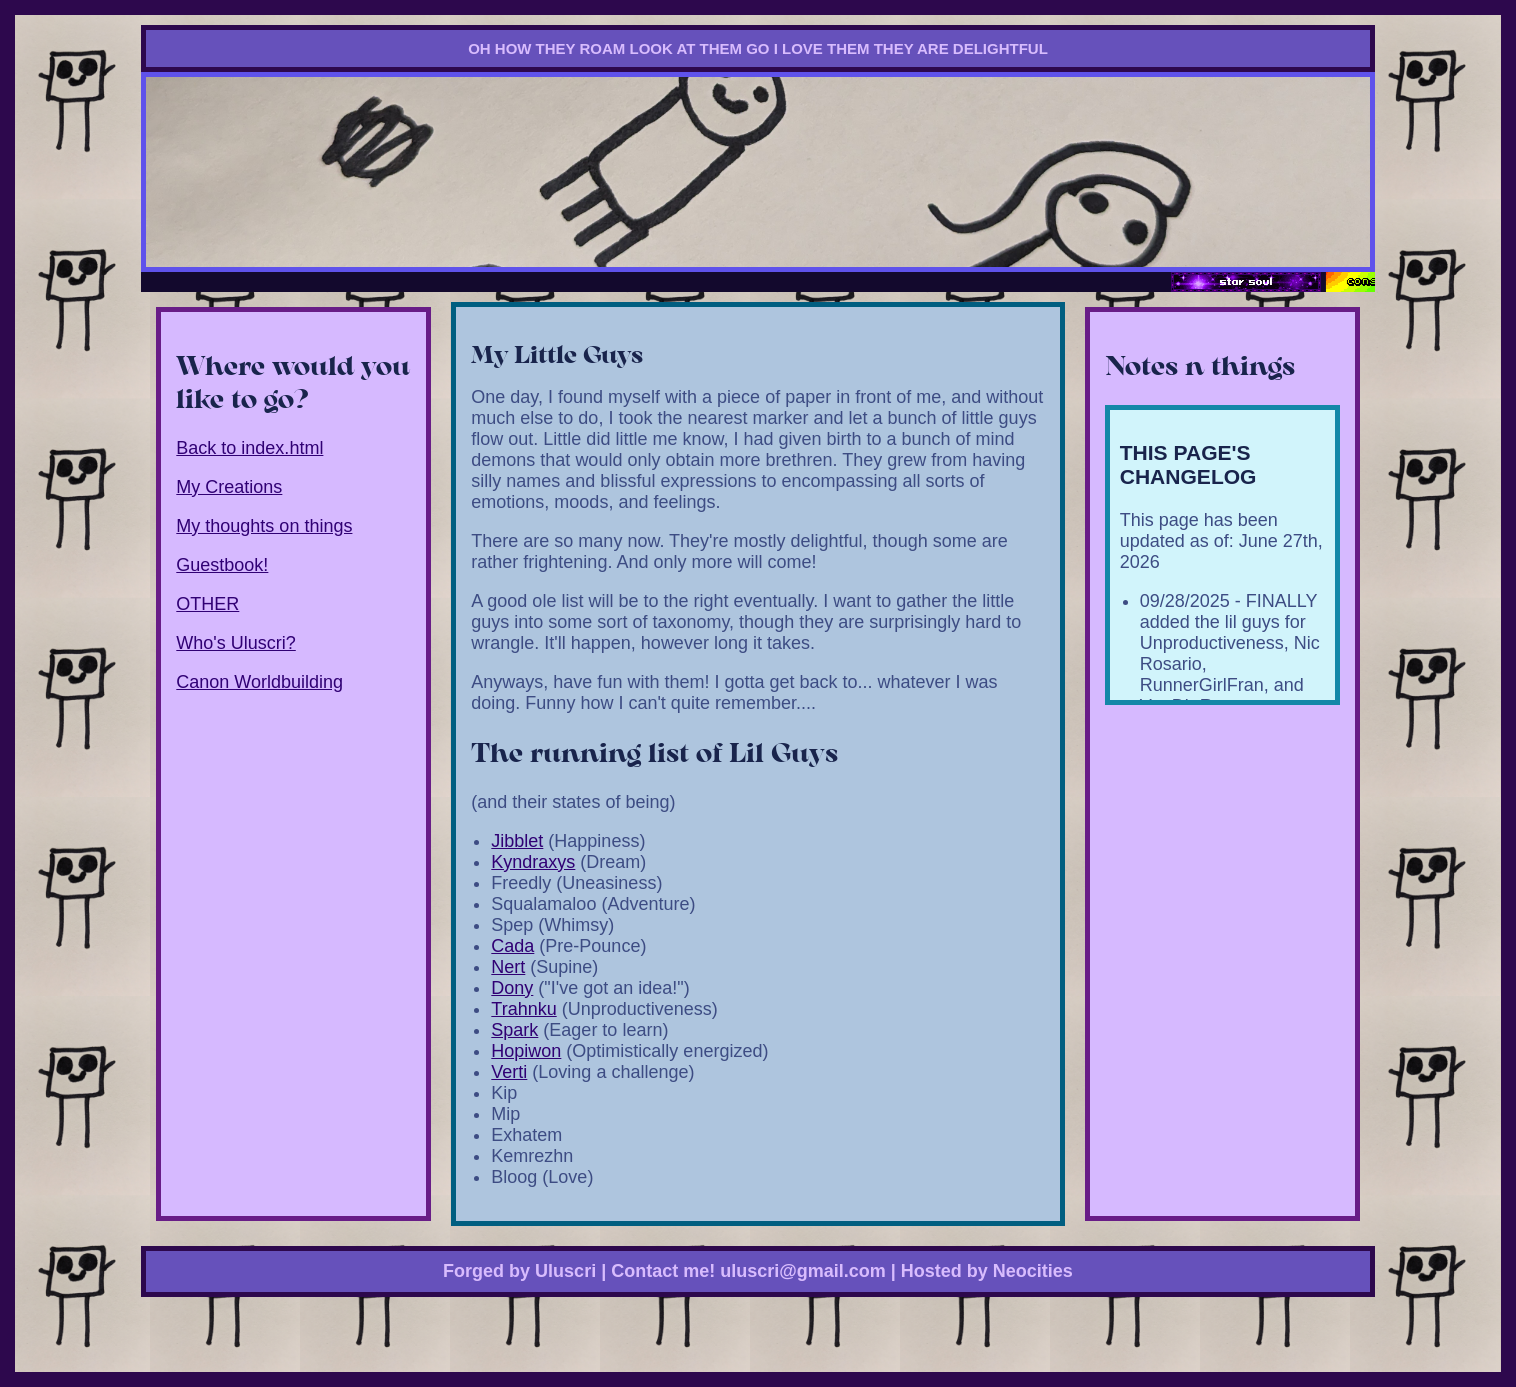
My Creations (229, 487)
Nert (508, 967)
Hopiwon (526, 1051)
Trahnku (523, 1009)
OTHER (207, 604)
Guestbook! (222, 565)
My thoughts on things (264, 526)
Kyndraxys (533, 862)
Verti (509, 1072)
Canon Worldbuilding (259, 682)
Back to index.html (249, 448)
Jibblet (517, 841)
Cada (512, 946)
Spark (514, 1030)
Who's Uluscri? (235, 643)
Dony (512, 988)
